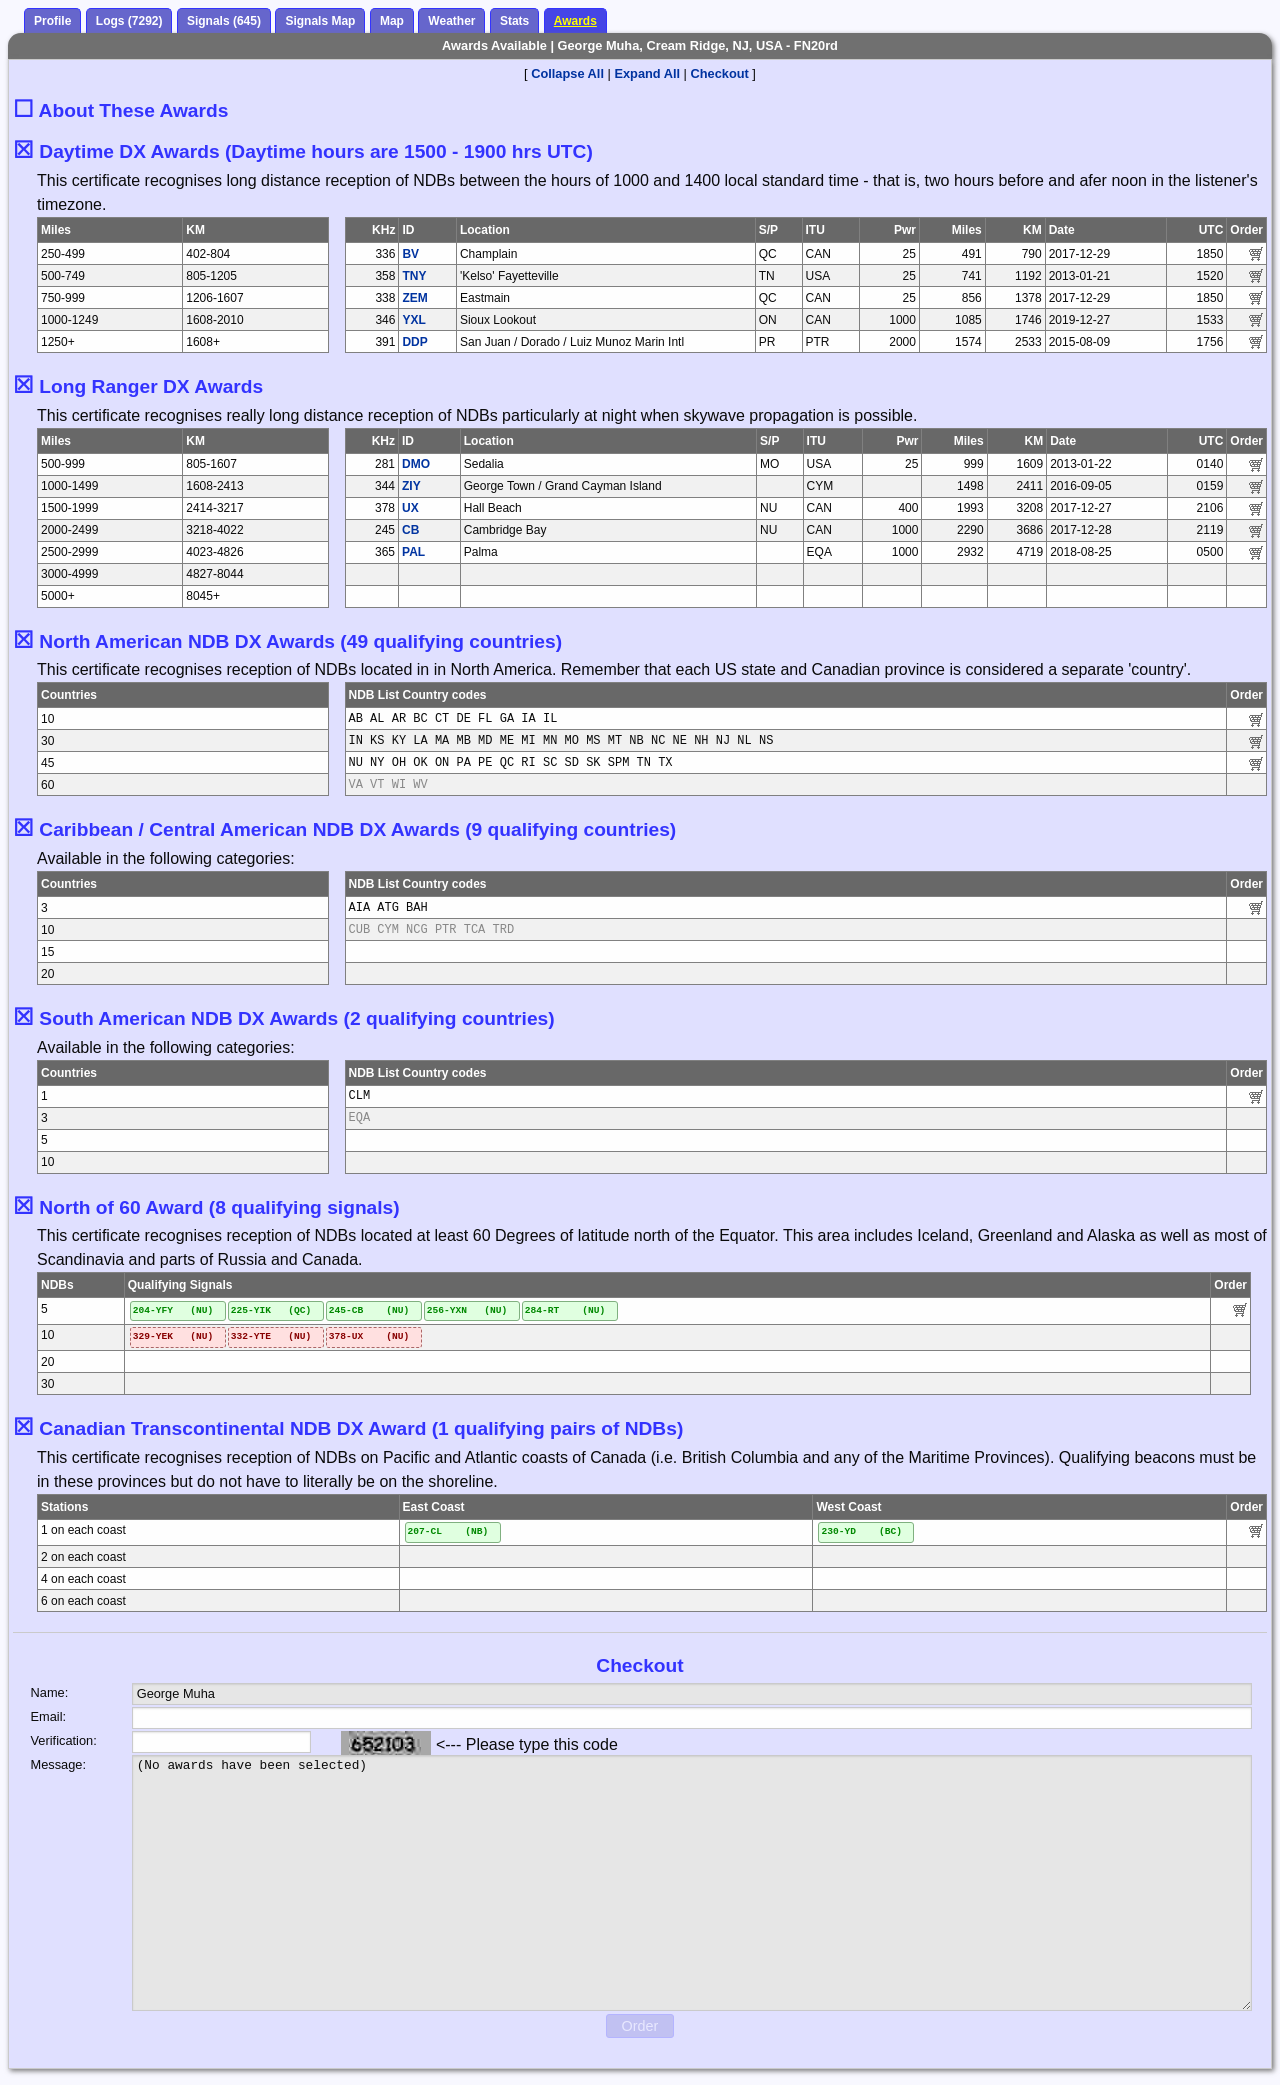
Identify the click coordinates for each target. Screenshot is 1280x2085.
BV (410, 254)
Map (392, 21)
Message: (58, 1764)
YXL (413, 320)
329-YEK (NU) (173, 1336)
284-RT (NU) (565, 1310)
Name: (50, 1692)
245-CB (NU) (369, 1310)
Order (640, 2026)
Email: (49, 1716)
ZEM (414, 298)
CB (410, 530)
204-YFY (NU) (173, 1310)
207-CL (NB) (448, 1531)
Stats (514, 21)
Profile (52, 21)
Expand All (647, 73)
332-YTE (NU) (271, 1336)
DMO (416, 464)
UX (410, 508)
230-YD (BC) (861, 1531)
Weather (451, 21)
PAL (413, 552)
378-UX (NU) (369, 1336)
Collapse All (567, 73)
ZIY (411, 486)
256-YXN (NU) (467, 1310)
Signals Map (320, 21)
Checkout (720, 73)
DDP (414, 342)
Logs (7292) (129, 21)
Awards (575, 21)
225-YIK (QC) (271, 1310)
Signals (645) (224, 21)
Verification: (64, 1740)
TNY (414, 276)
